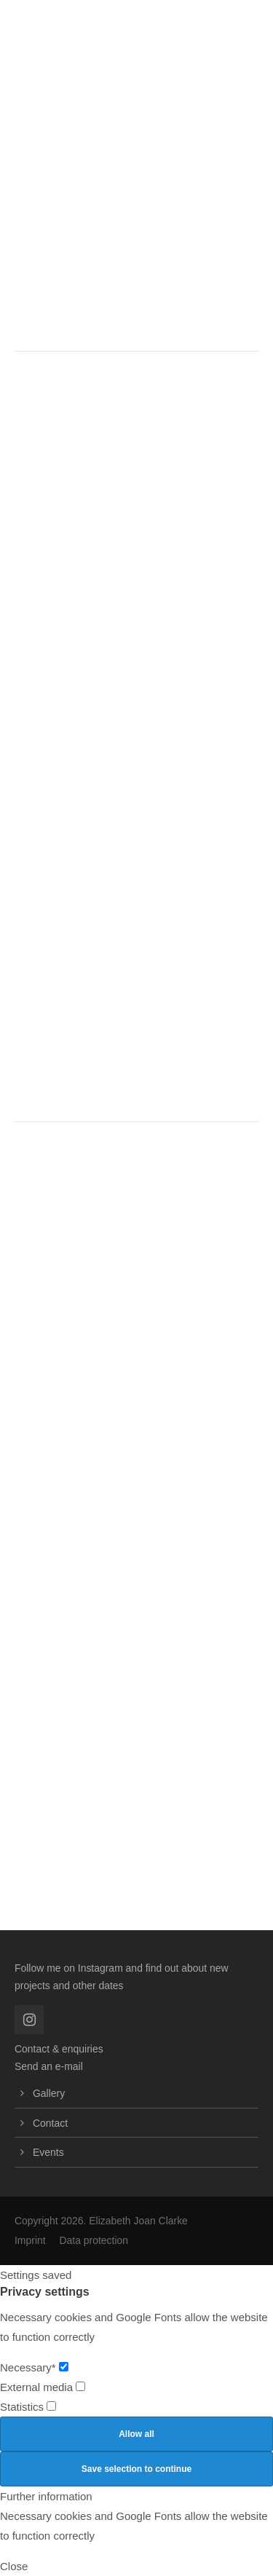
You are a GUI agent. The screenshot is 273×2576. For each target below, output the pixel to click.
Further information (46, 2496)
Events (48, 2152)
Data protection (93, 2240)
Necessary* (34, 2367)
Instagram (100, 1968)
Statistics (28, 2407)
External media (42, 2387)
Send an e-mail (49, 2066)
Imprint (30, 2240)
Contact (50, 2123)
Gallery (49, 2093)
